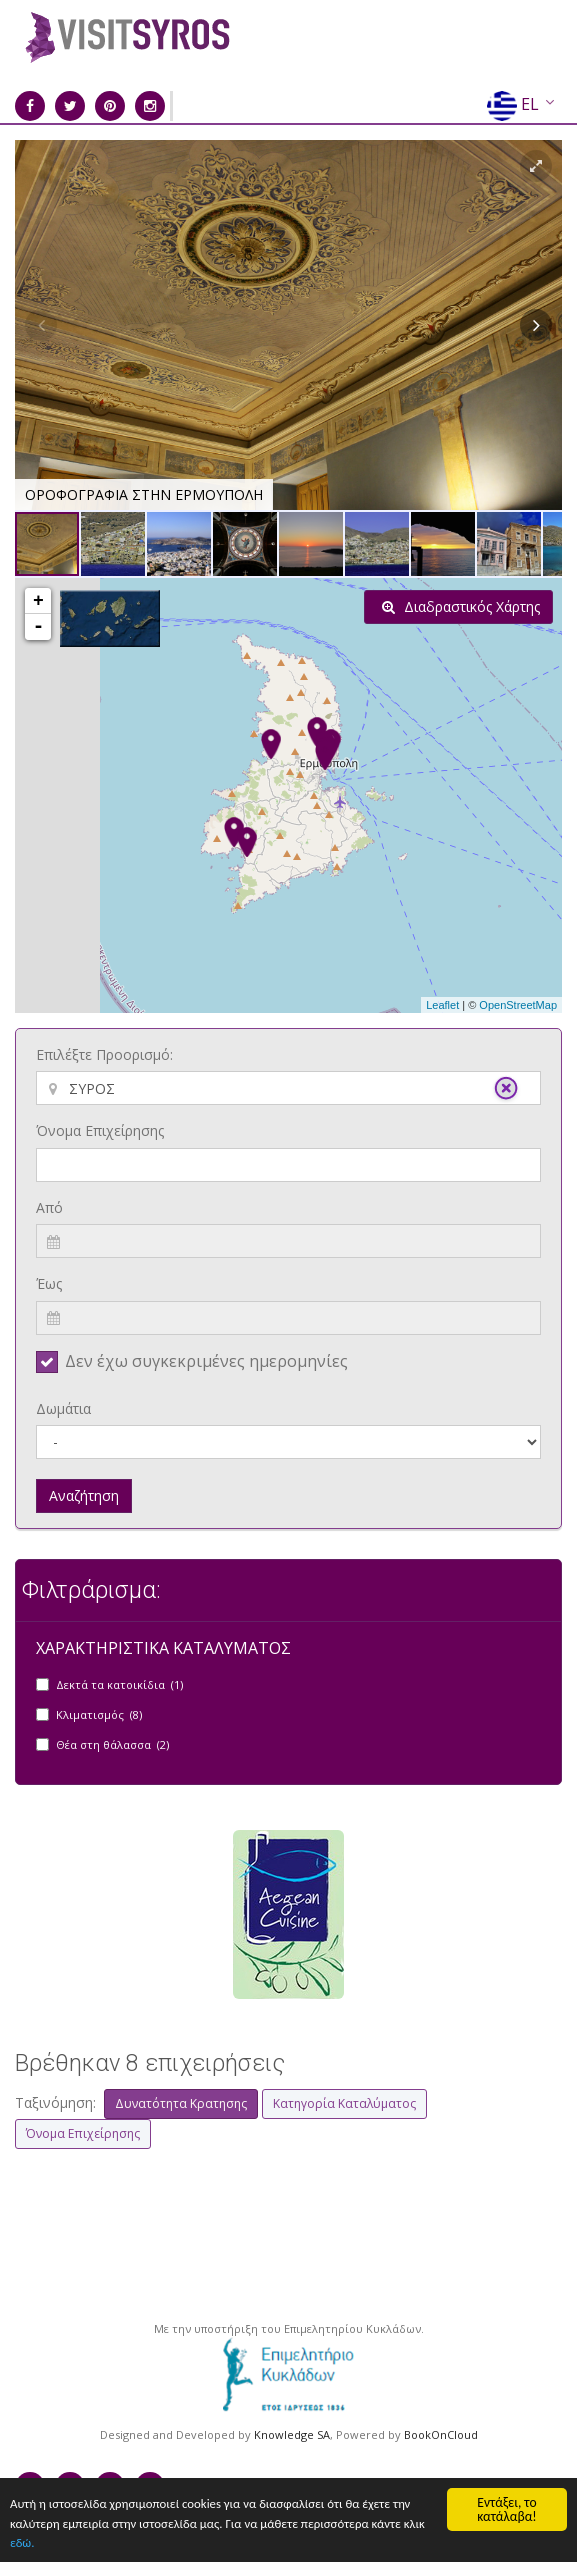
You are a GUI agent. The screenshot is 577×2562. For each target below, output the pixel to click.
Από (49, 1207)
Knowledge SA (292, 2434)
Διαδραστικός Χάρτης (461, 606)
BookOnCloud (441, 2434)
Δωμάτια (63, 1408)
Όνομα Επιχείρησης (100, 1130)
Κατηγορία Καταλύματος (344, 2103)
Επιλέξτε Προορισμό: (104, 1054)
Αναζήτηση (84, 1495)
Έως (49, 1283)
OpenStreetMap (518, 1005)
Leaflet (442, 1005)
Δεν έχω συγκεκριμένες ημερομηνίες (206, 1361)
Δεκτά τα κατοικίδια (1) (119, 1684)
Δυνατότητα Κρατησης (181, 2103)
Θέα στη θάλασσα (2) (112, 1744)
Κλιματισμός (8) (99, 1714)
